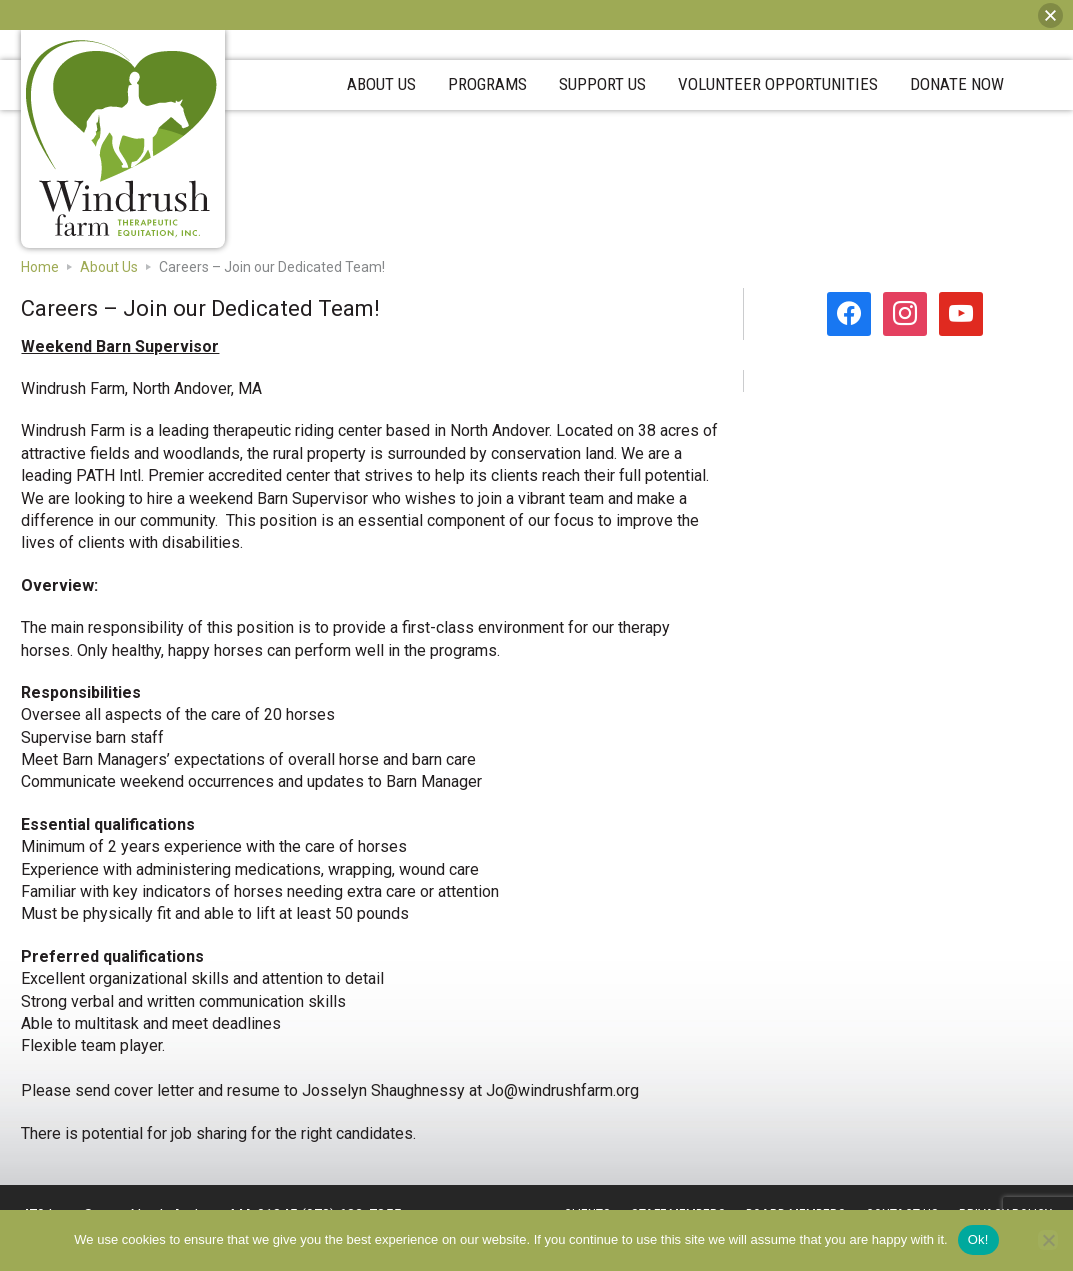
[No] (1048, 1240)
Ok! (978, 1239)
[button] (1050, 15)
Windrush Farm (122, 139)
